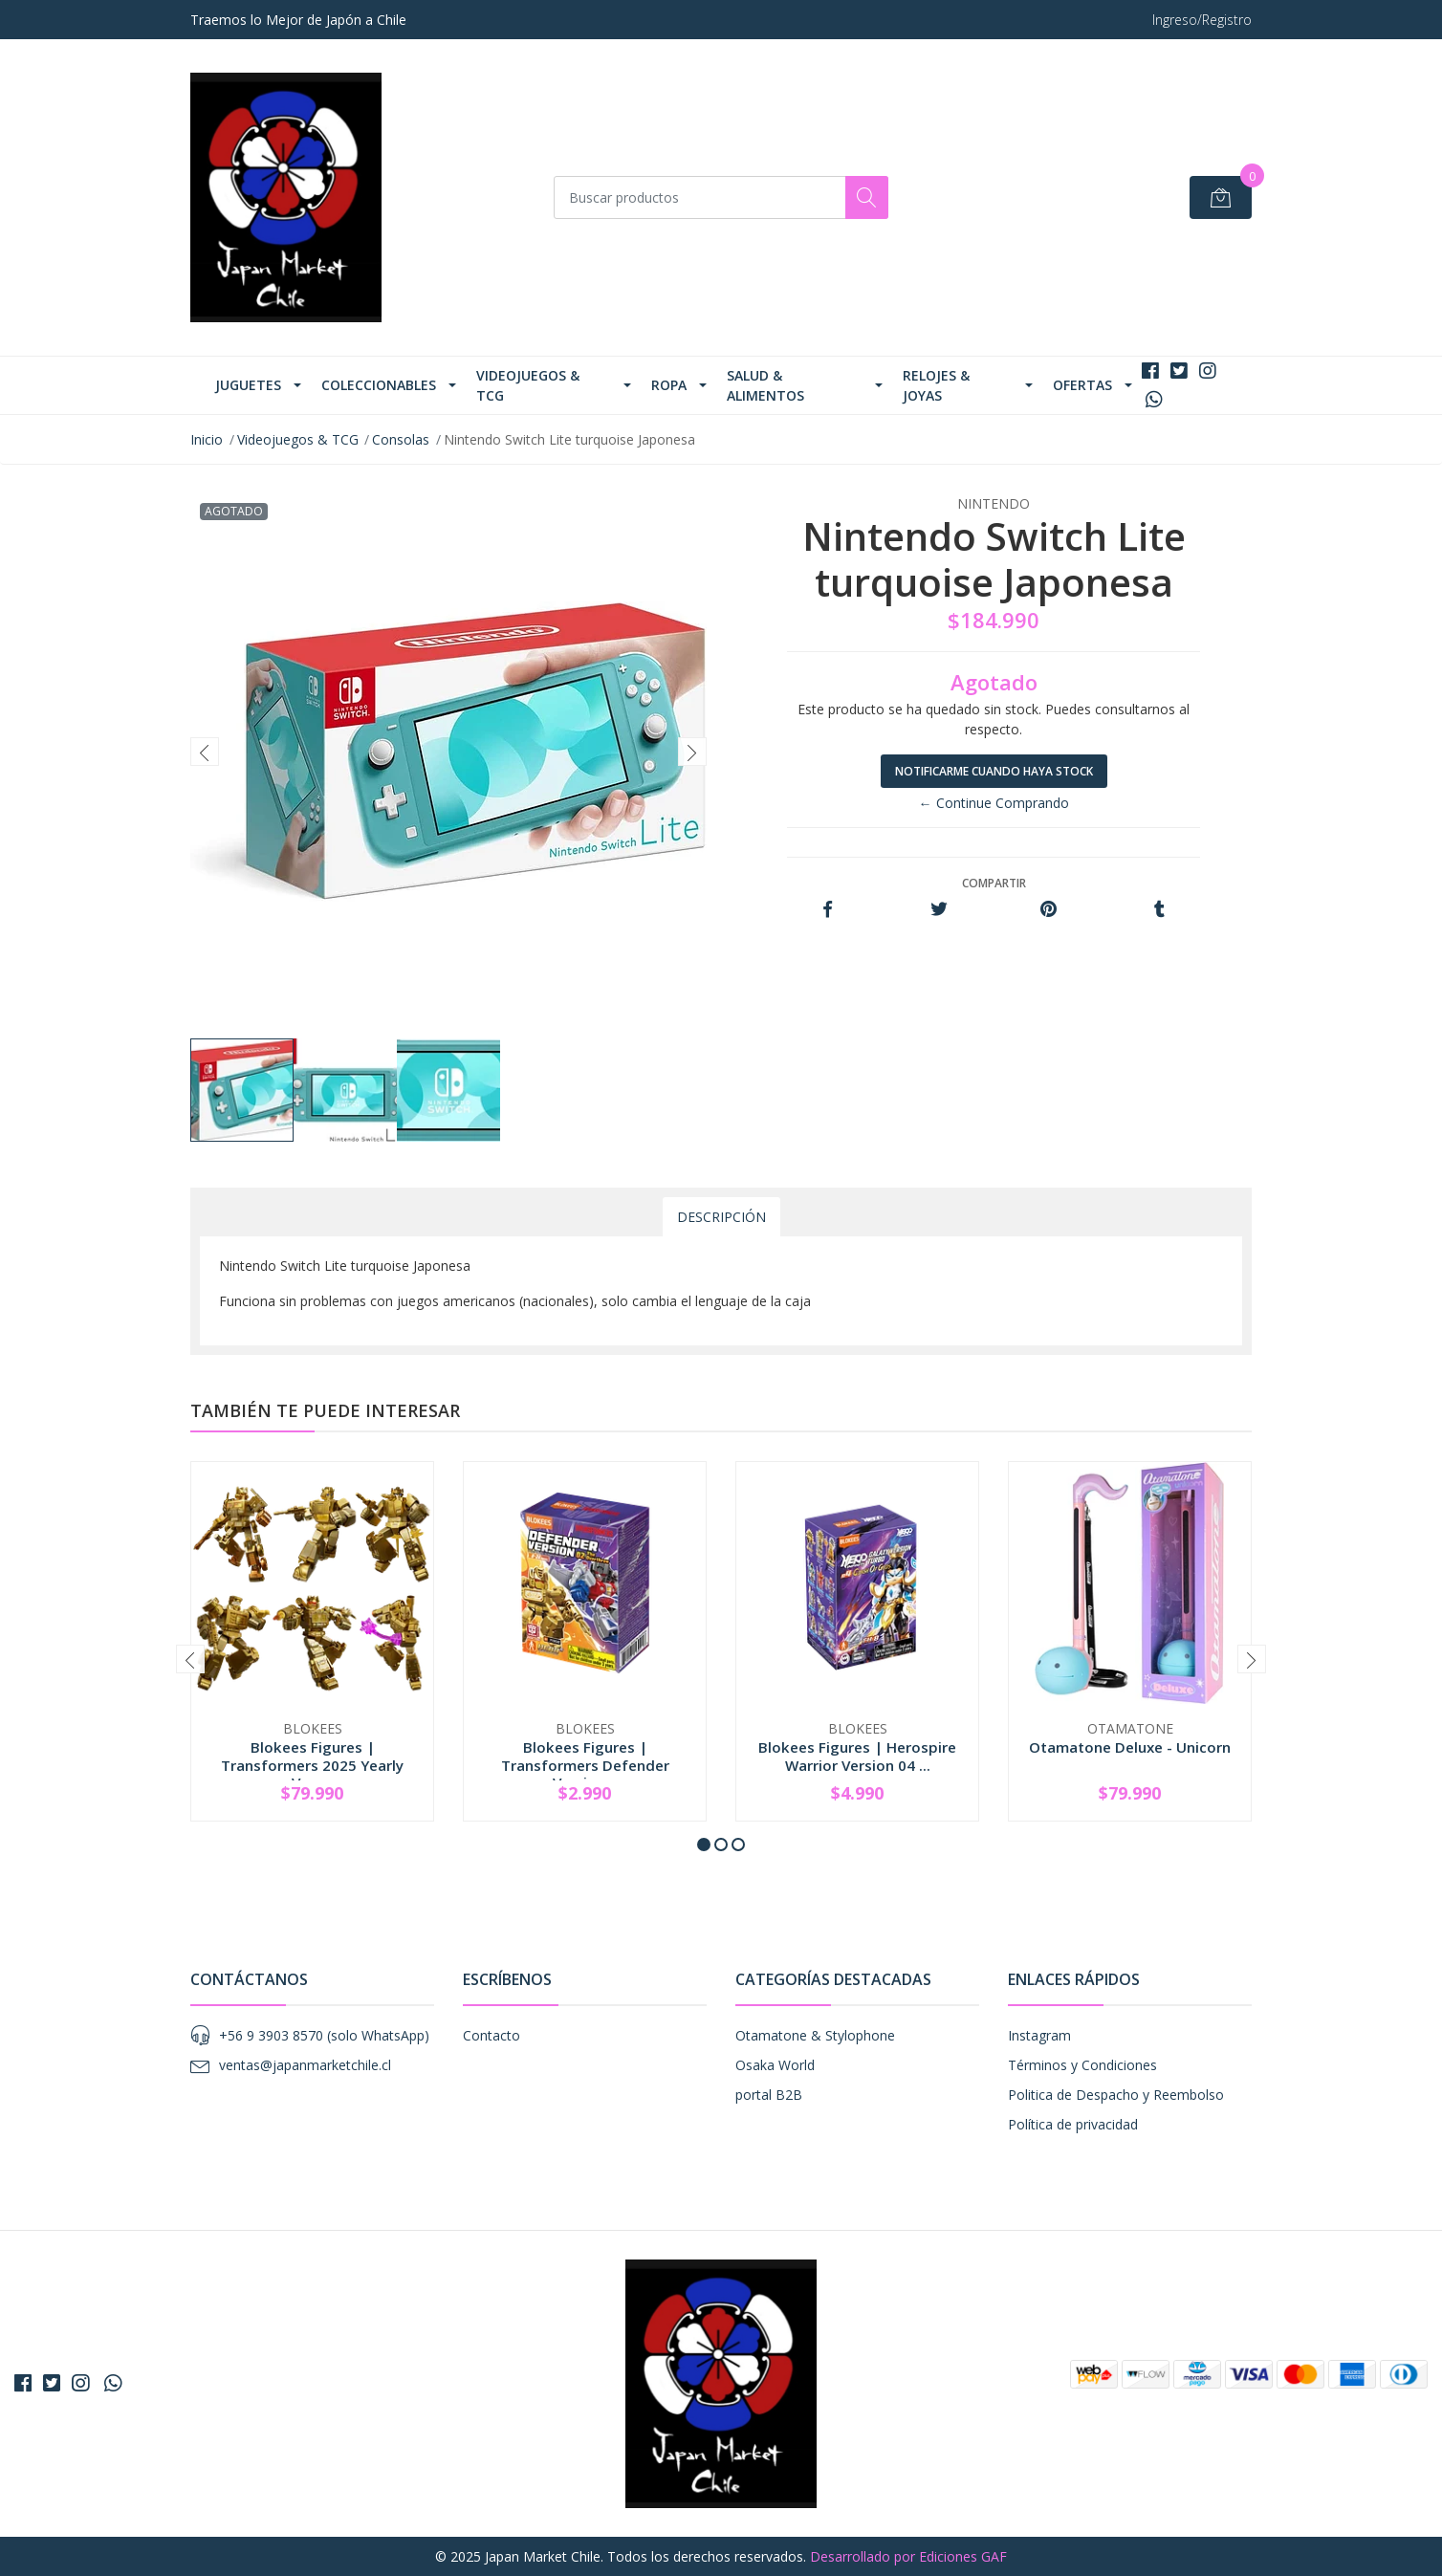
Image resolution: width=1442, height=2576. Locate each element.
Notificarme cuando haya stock (994, 771)
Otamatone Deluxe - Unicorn (1130, 1747)
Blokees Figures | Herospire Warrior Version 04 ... (857, 1755)
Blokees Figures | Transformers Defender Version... (585, 1764)
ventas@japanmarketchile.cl (305, 2065)
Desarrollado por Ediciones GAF (908, 2556)
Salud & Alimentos (765, 385)
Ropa (669, 385)
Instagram (1039, 2035)
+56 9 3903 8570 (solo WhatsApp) (324, 2035)
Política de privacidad (1073, 2124)
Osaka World (775, 2065)
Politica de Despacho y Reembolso (1116, 2094)
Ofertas (1082, 385)
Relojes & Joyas (936, 385)
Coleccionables (378, 385)
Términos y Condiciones (1082, 2065)
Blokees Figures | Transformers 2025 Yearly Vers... (312, 1764)
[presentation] (204, 751)
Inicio (206, 439)
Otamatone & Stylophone (815, 2035)
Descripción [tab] (721, 1217)
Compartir (994, 883)
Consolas (400, 439)
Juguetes (248, 385)
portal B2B (768, 2094)
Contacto (491, 2035)
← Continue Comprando (994, 803)
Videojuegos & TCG (527, 385)
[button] (703, 1844)
